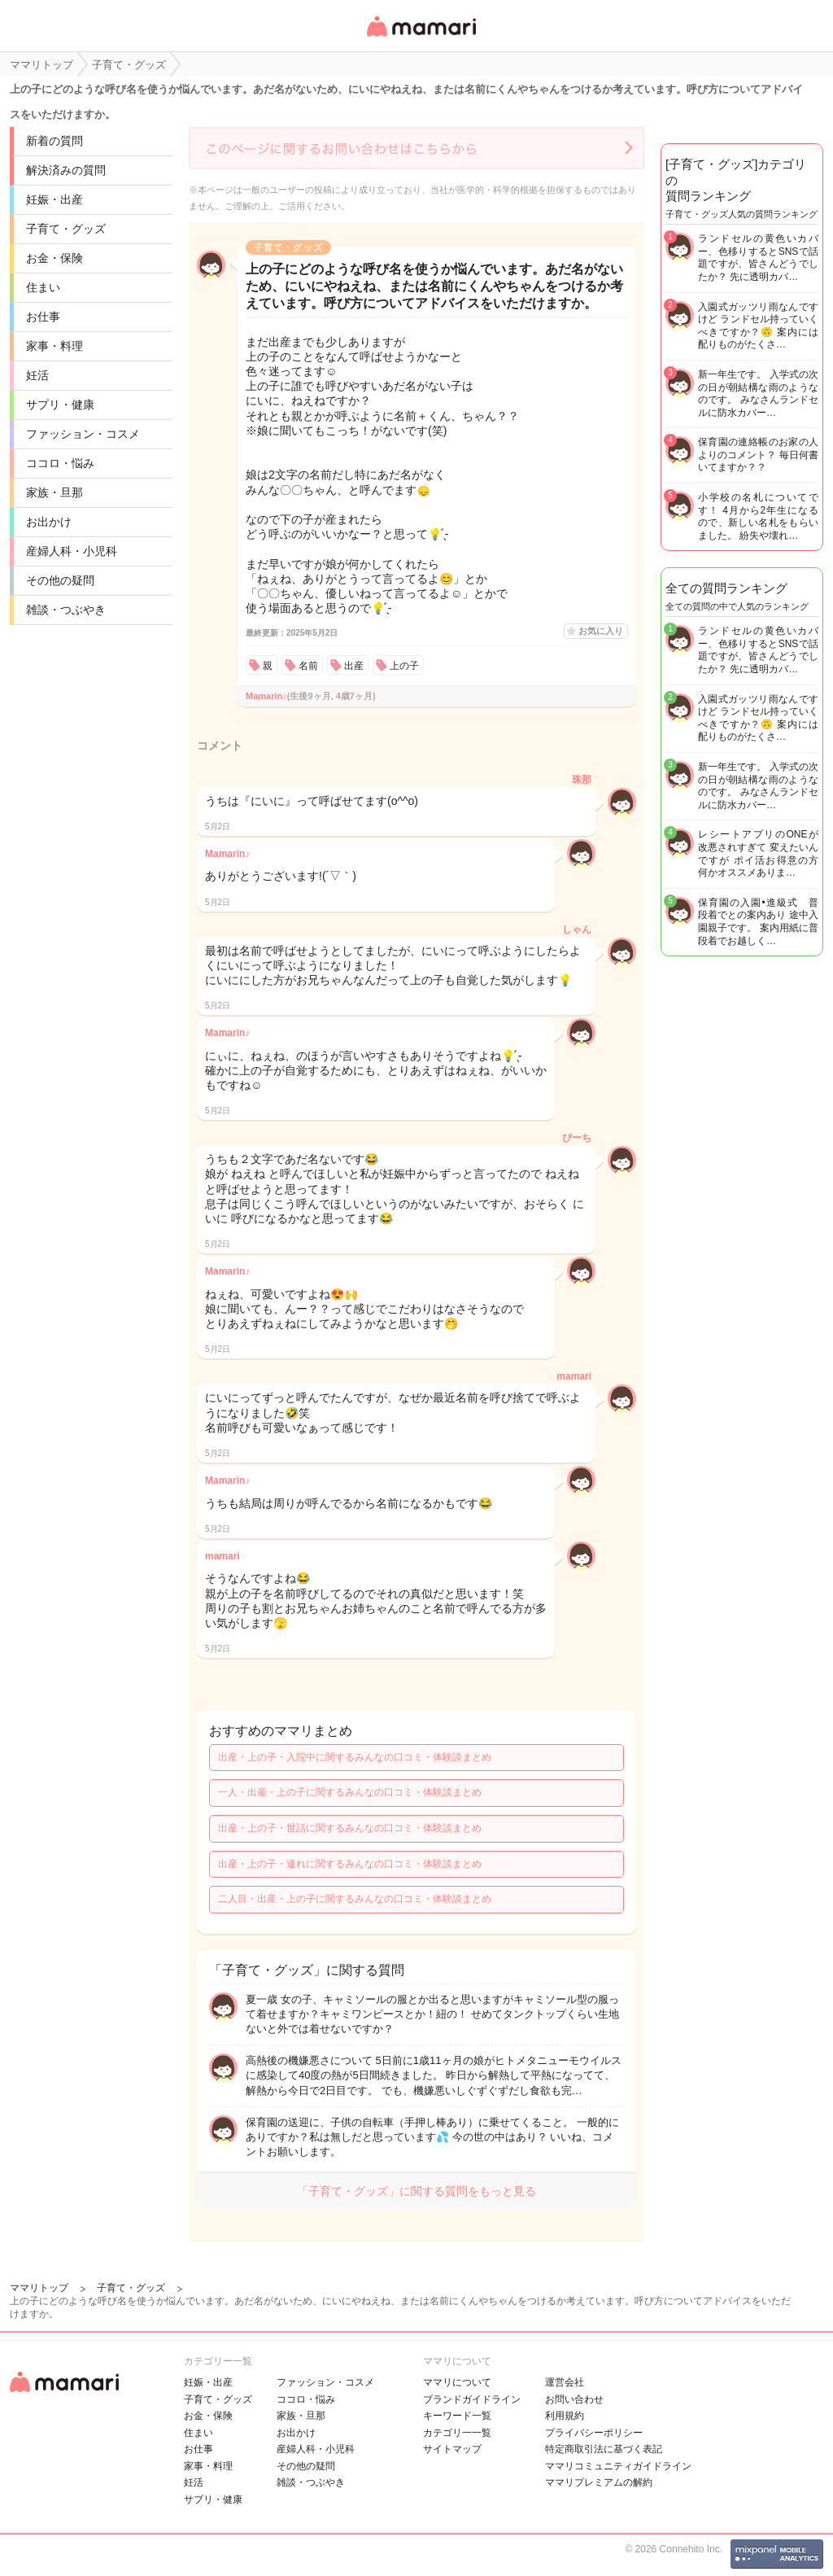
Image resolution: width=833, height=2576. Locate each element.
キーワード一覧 (457, 2415)
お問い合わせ (574, 2399)
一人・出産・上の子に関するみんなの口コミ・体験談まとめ (350, 1792)
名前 (308, 665)
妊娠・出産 (54, 199)
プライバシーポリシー (594, 2432)
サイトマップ (452, 2449)
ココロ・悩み (60, 463)
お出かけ (49, 521)
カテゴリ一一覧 (457, 2432)
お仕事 (43, 316)
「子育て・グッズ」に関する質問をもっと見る (416, 2191)
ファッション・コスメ (83, 433)
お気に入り (600, 631)
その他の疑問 (60, 580)
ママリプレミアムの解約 (598, 2482)
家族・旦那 (54, 492)
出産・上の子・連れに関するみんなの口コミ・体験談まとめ (350, 1864)
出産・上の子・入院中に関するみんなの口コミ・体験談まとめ (354, 1757)
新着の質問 (54, 140)
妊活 (37, 375)
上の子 (404, 665)
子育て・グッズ (66, 228)
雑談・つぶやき (66, 609)
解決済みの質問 (66, 170)
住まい (43, 287)
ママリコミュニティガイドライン (618, 2466)
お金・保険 (54, 258)
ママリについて (457, 2382)
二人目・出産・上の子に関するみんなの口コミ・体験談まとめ (354, 1899)
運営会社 (564, 2382)
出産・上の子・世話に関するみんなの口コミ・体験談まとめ (350, 1828)
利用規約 (564, 2415)
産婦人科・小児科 (71, 551)
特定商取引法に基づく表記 (603, 2449)
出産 (354, 665)
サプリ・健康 (60, 404)
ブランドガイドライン (472, 2399)
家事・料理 (54, 345)
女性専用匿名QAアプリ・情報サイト (420, 37)
